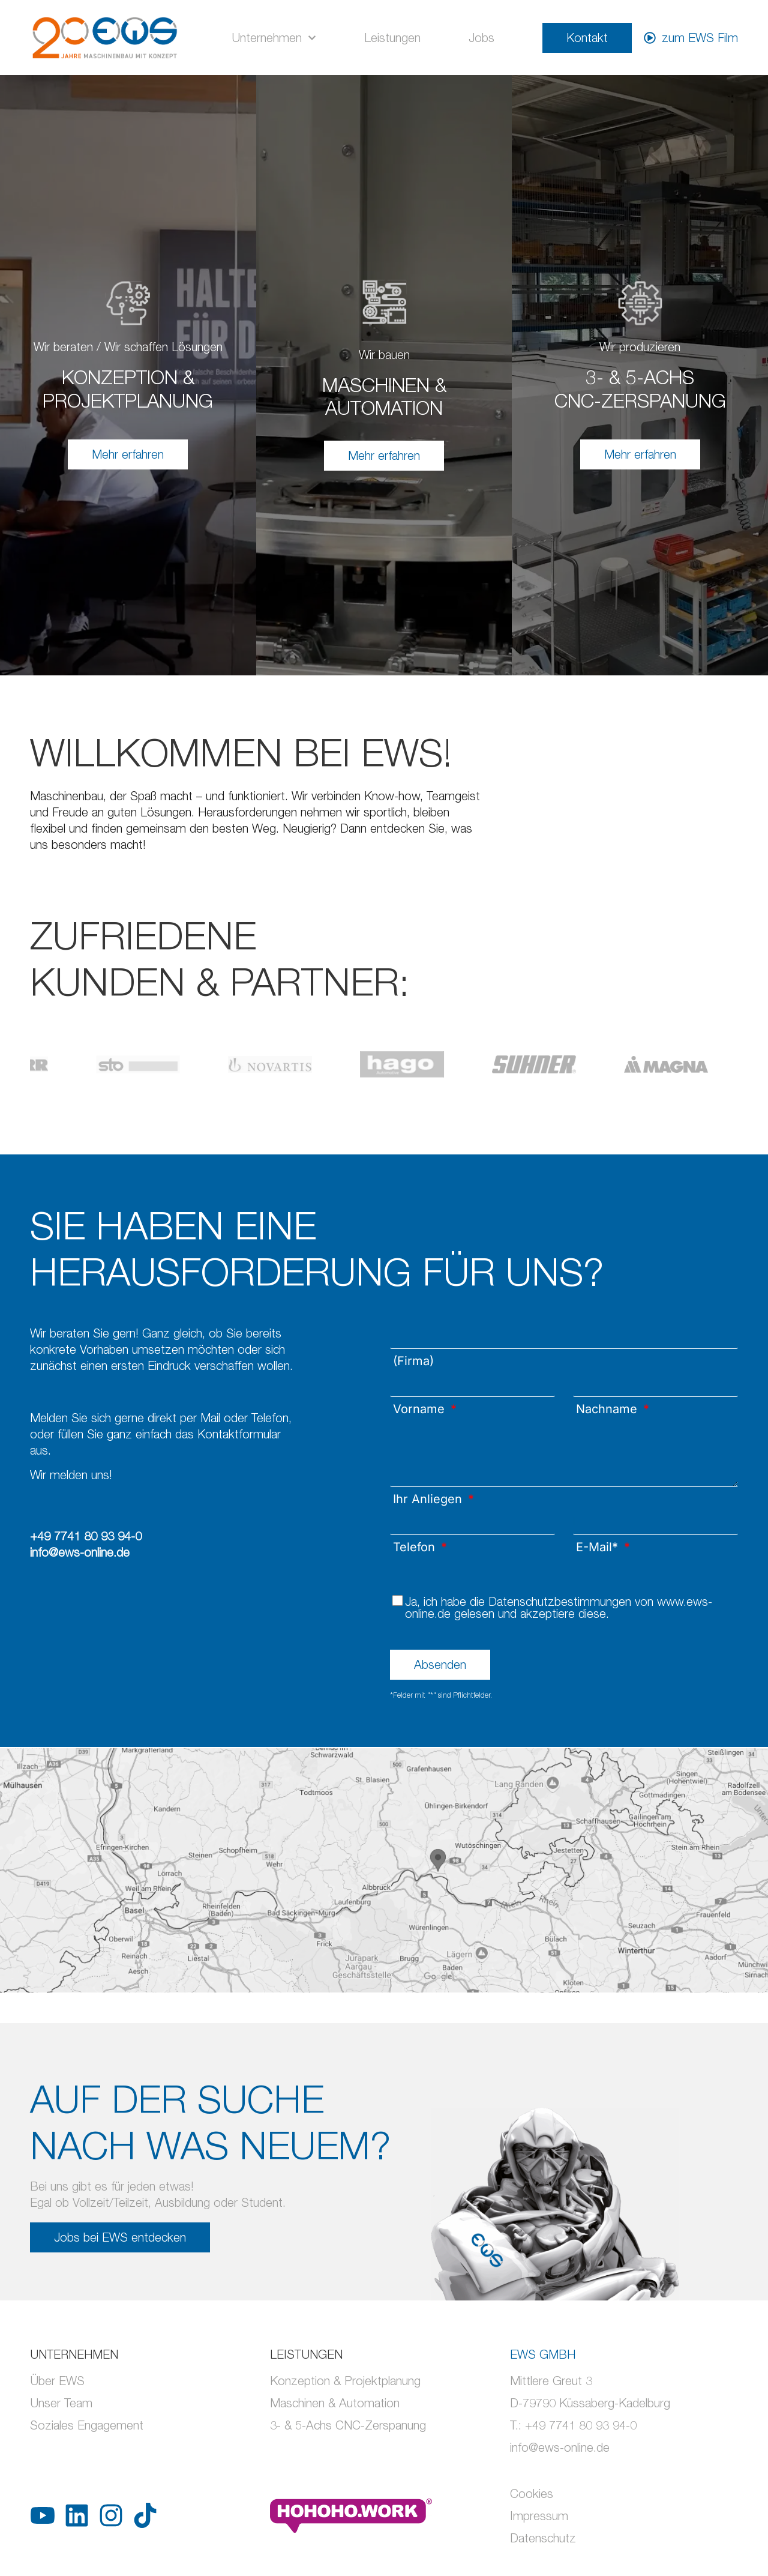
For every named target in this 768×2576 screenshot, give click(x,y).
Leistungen (392, 37)
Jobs (481, 37)
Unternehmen (274, 38)
